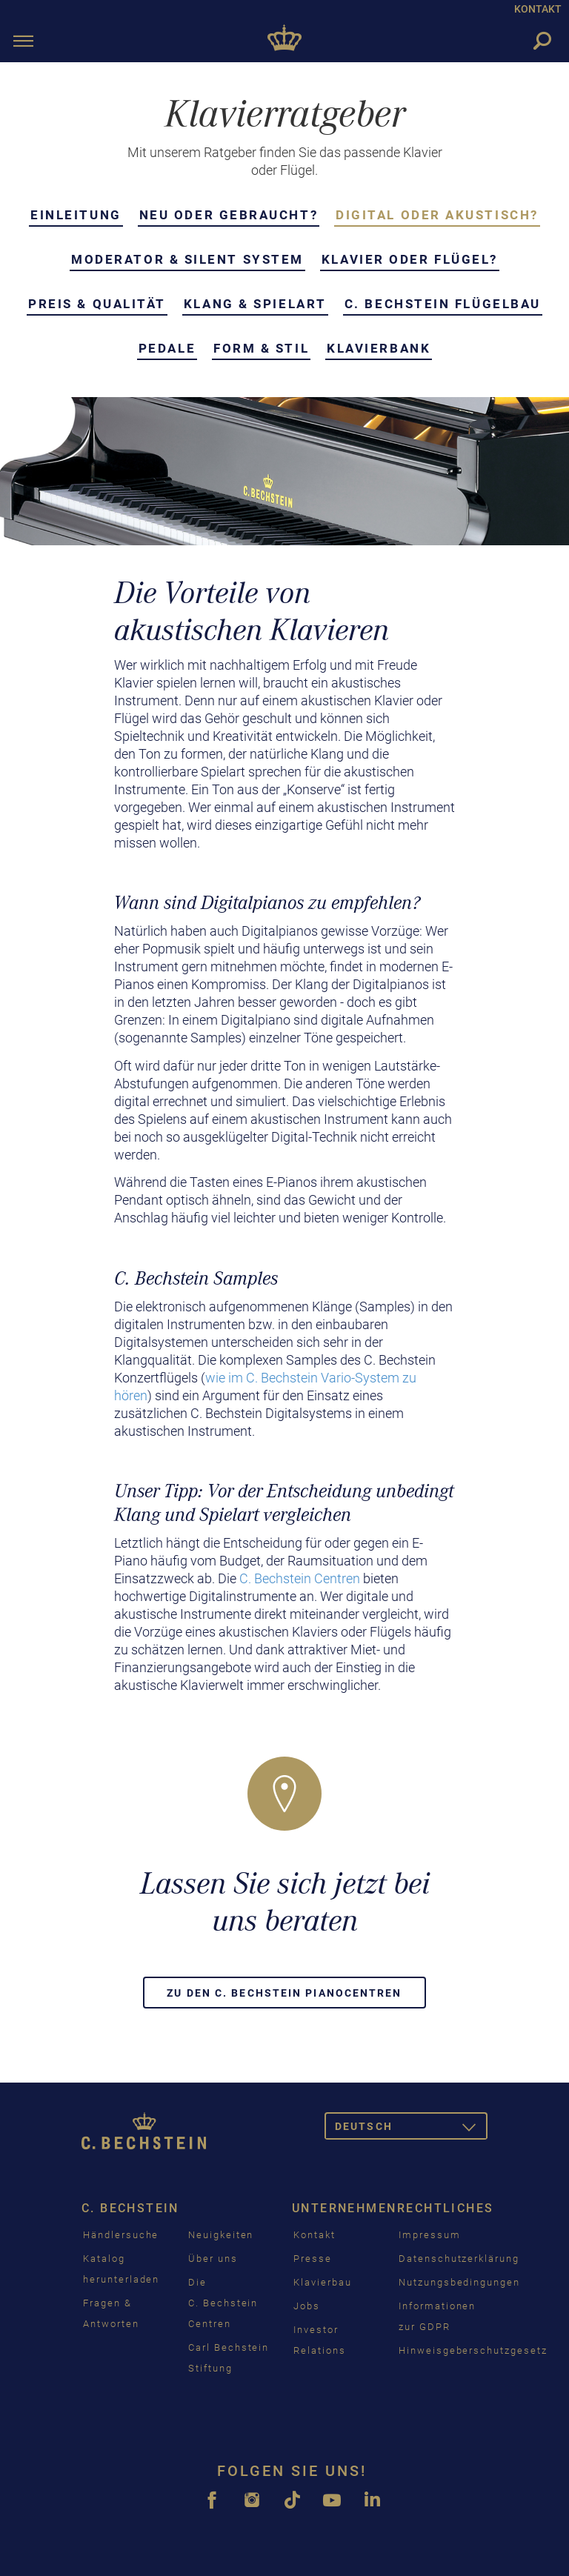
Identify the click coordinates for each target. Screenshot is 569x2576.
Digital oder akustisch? (437, 214)
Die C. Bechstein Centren (223, 2303)
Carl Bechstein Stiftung (228, 2358)
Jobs (306, 2306)
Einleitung (76, 214)
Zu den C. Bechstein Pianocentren (284, 1993)
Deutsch (411, 2129)
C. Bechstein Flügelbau (443, 303)
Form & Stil (261, 348)
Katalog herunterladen (121, 2269)
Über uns (213, 2258)
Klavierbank (378, 348)
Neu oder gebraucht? (228, 214)
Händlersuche (121, 2234)
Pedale (167, 348)
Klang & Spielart (255, 303)
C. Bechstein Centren (299, 1578)
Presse (312, 2258)
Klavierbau (322, 2282)
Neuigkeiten (220, 2234)
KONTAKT (538, 9)
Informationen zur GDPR (437, 2316)
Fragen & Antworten (111, 2313)
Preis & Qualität (97, 303)
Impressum (430, 2234)
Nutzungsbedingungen (459, 2282)
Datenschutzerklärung (459, 2258)
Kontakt (314, 2234)
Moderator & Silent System (187, 259)
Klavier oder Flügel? (410, 259)
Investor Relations (319, 2340)
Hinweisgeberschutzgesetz (473, 2350)
